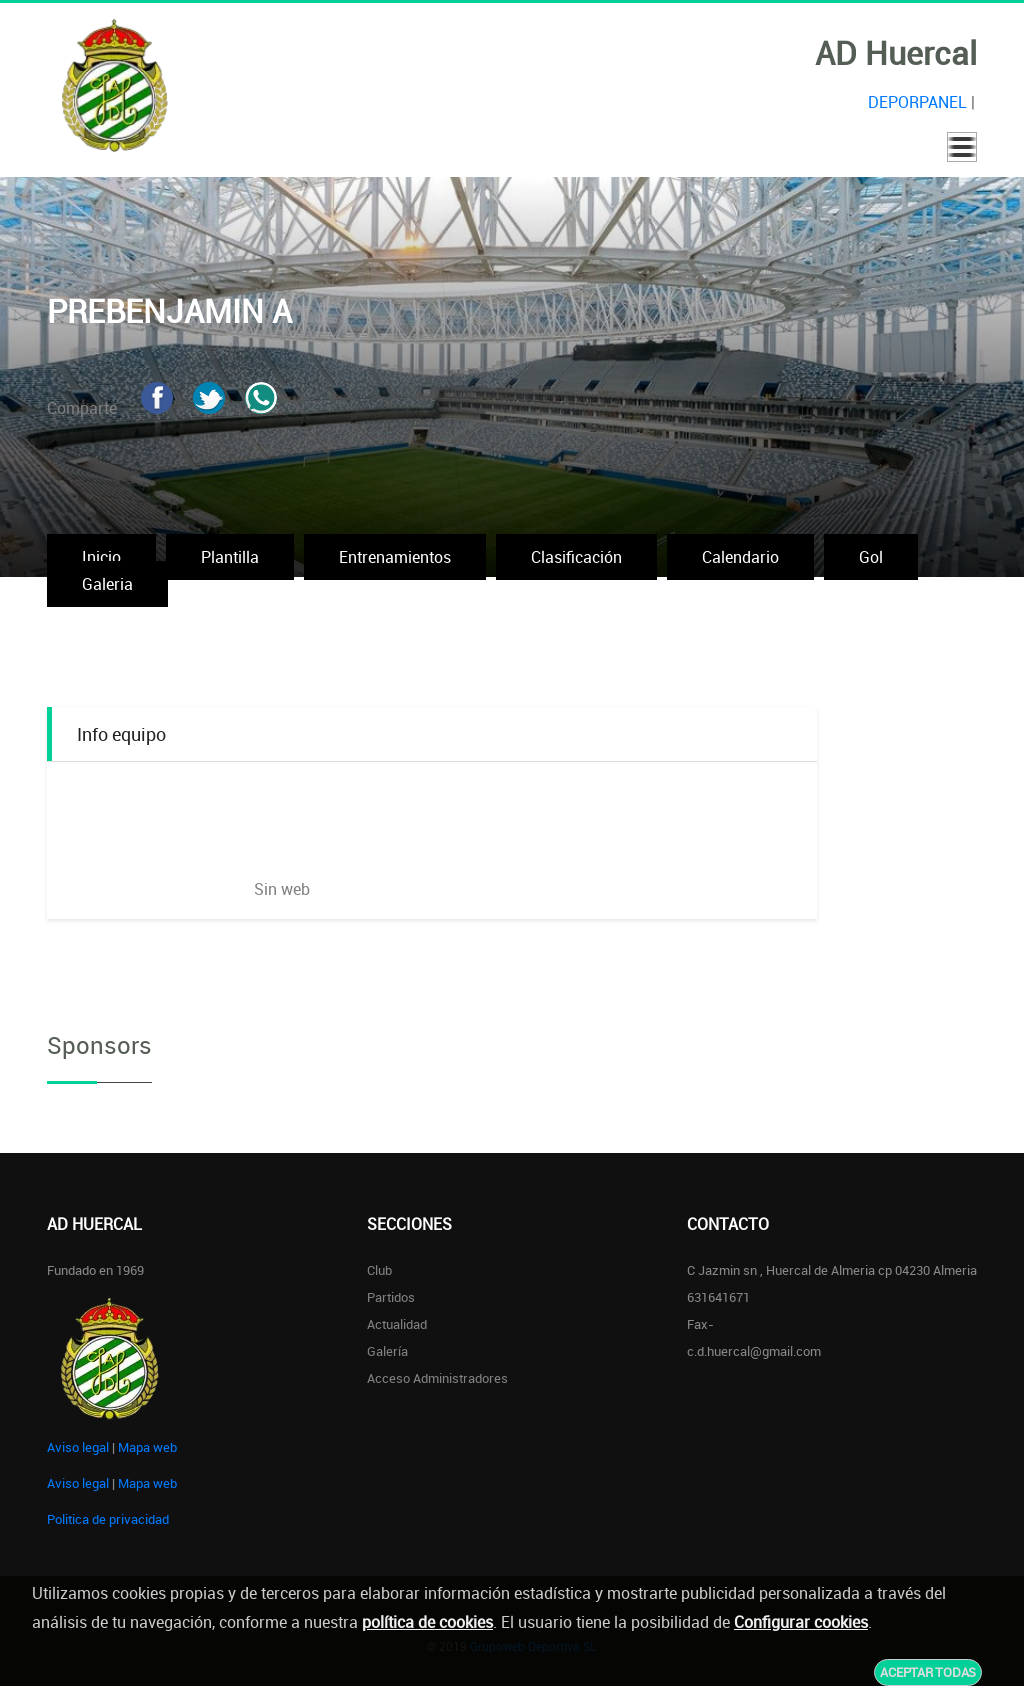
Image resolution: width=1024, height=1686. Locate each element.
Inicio (101, 557)
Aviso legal (78, 1447)
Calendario (740, 557)
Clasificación (576, 557)
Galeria (107, 584)
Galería (387, 1351)
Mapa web (147, 1447)
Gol (871, 557)
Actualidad (397, 1324)
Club (379, 1270)
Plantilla (230, 557)
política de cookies (427, 1622)
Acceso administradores (437, 1378)
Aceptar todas (928, 1672)
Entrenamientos (395, 557)
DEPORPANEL (917, 102)
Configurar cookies (801, 1622)
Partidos (391, 1297)
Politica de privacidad (108, 1519)
